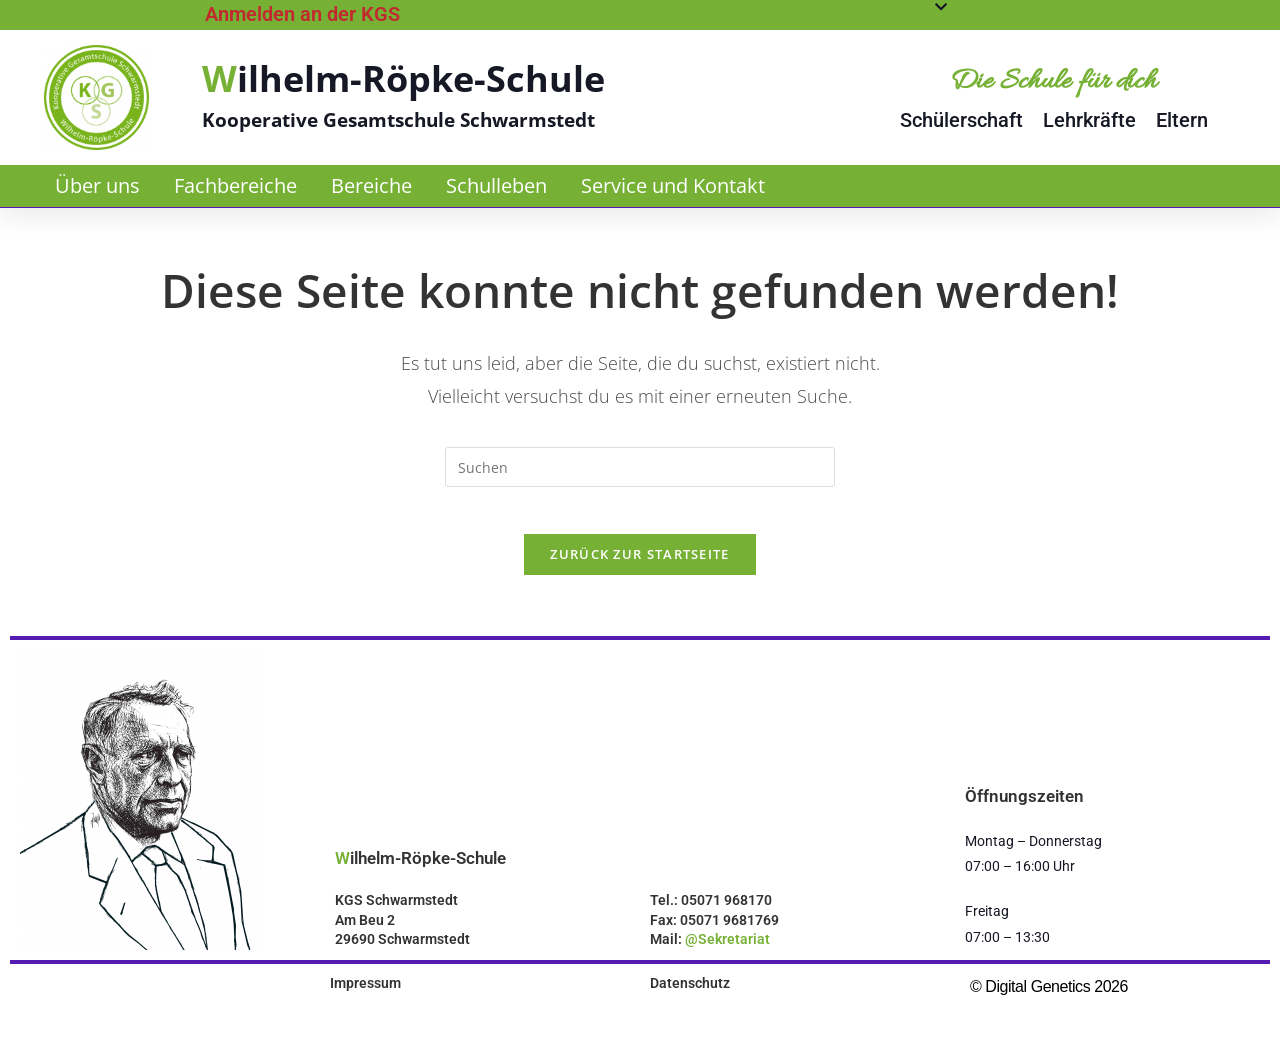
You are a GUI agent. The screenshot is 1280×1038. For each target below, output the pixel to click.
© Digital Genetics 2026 (1049, 1000)
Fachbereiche (235, 185)
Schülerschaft (961, 120)
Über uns (97, 185)
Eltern (1182, 120)
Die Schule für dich (1053, 82)
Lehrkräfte (1089, 120)
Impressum (365, 997)
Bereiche (371, 185)
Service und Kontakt (673, 185)
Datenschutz (690, 997)
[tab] (576, 14)
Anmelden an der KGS (302, 14)
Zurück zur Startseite (639, 568)
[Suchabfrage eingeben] (640, 467)
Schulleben (496, 185)
